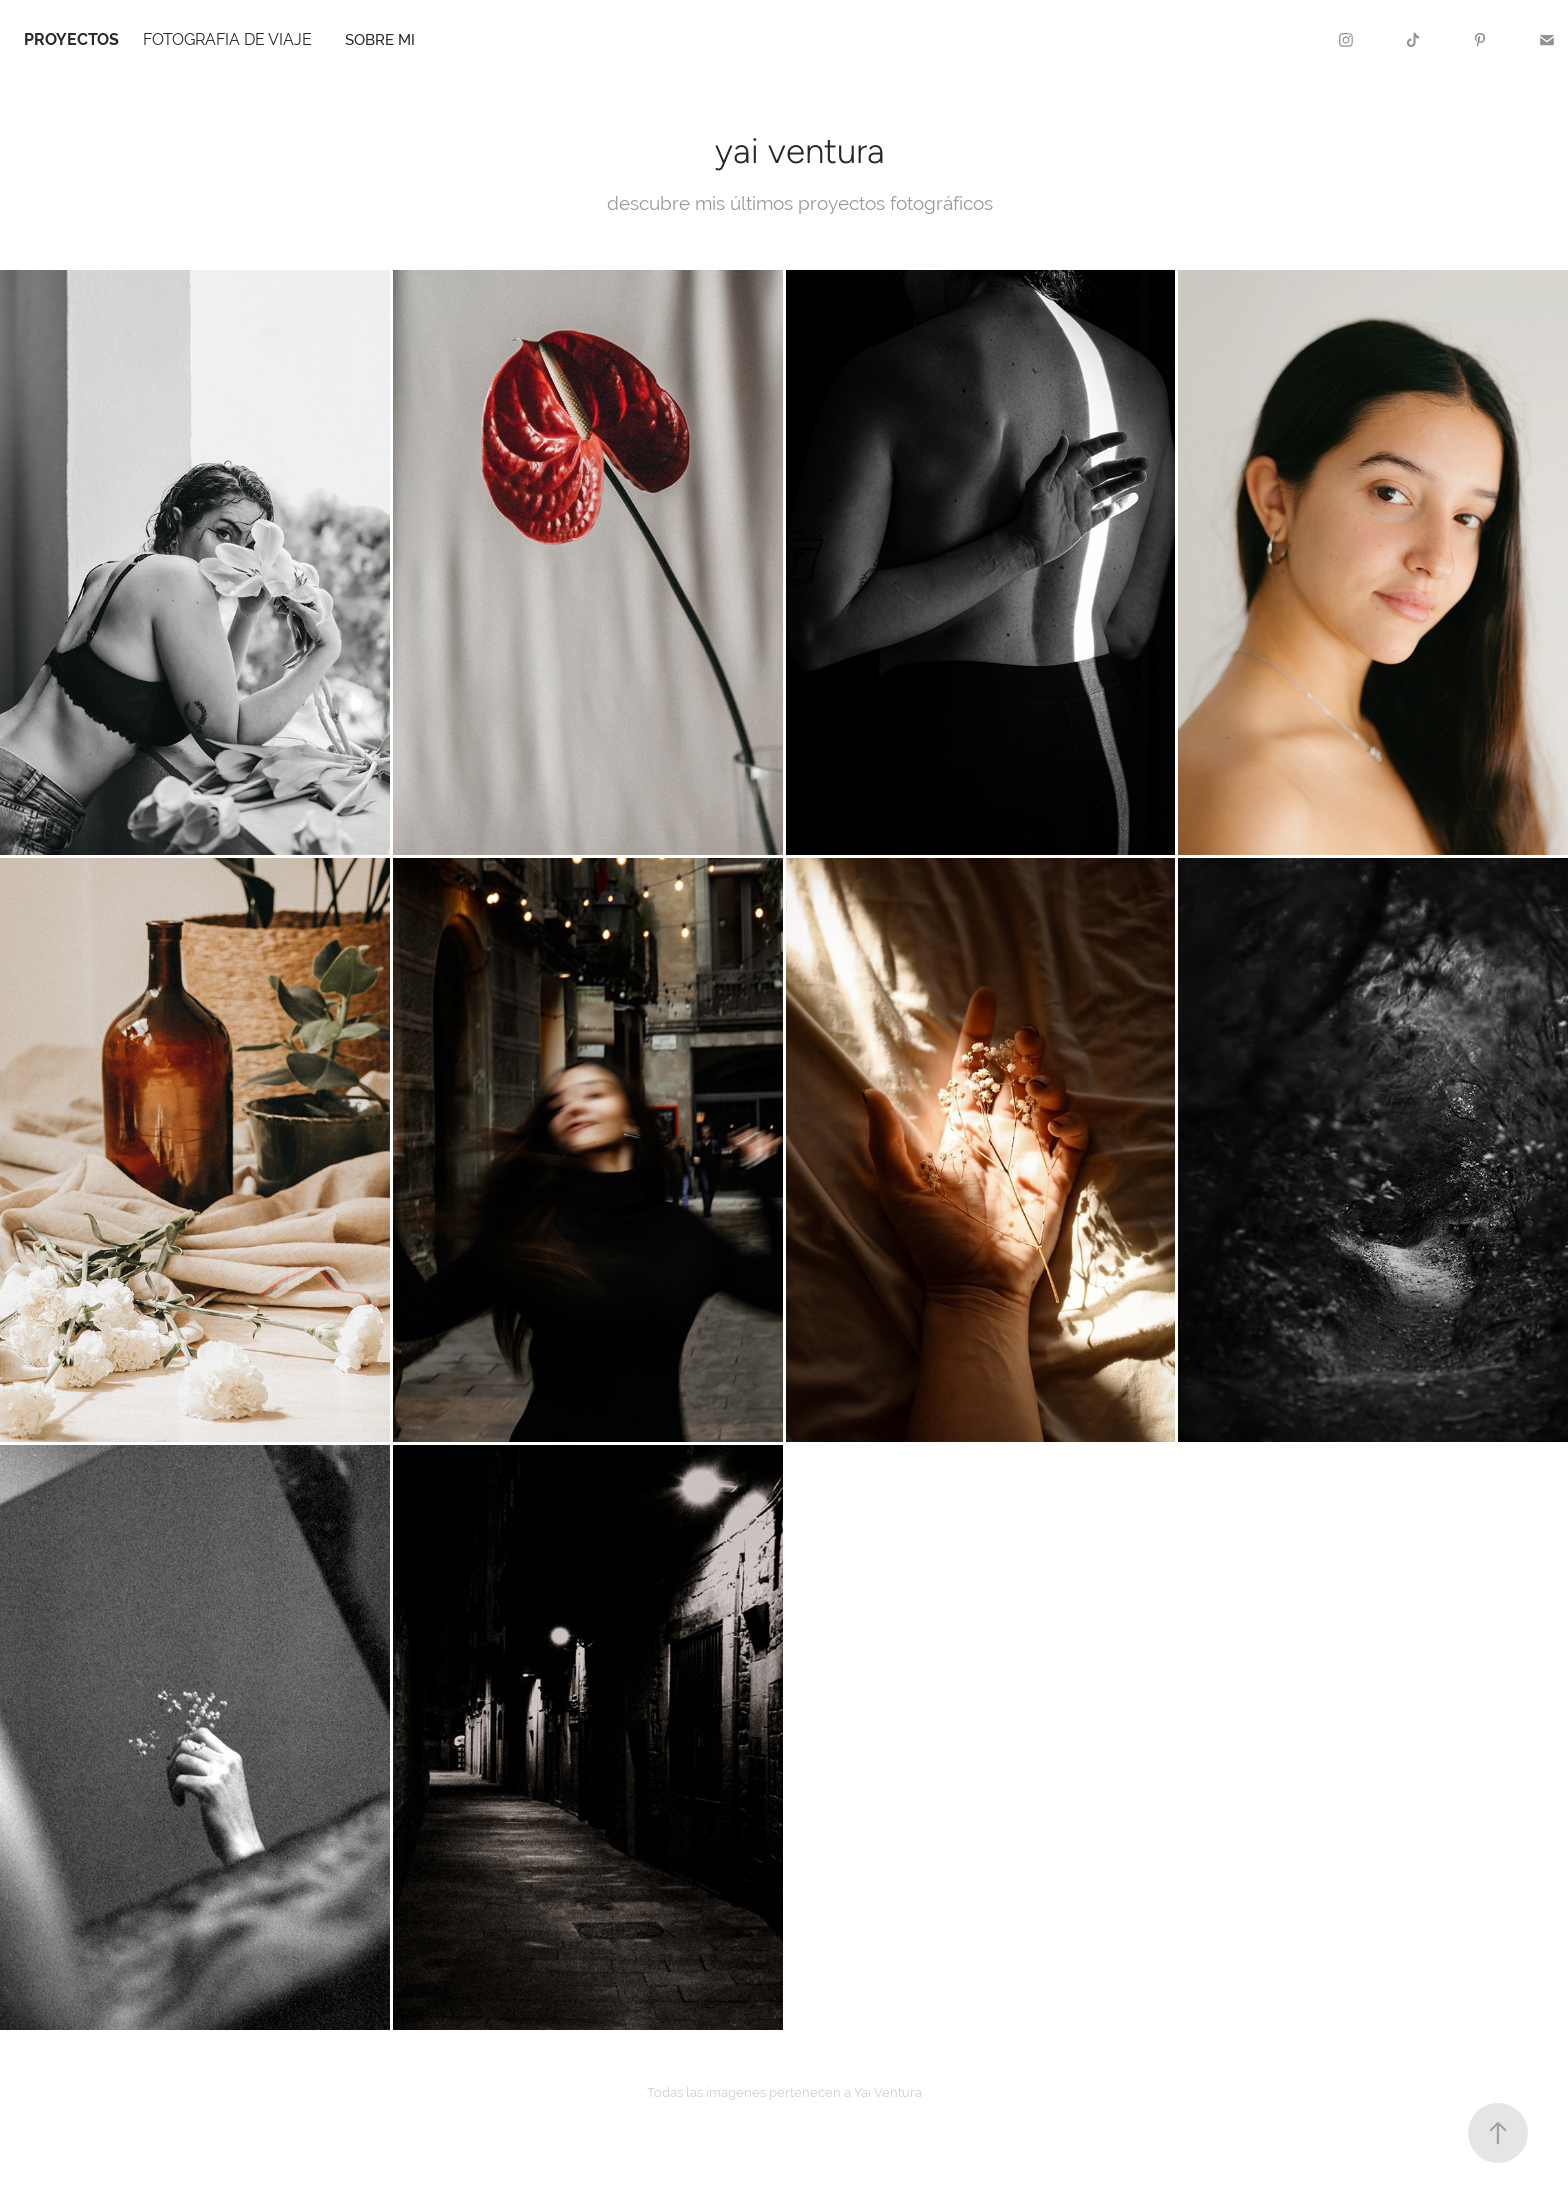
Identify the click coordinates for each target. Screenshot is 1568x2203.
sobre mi (380, 39)
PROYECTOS (71, 39)
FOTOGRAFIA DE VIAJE (227, 39)
